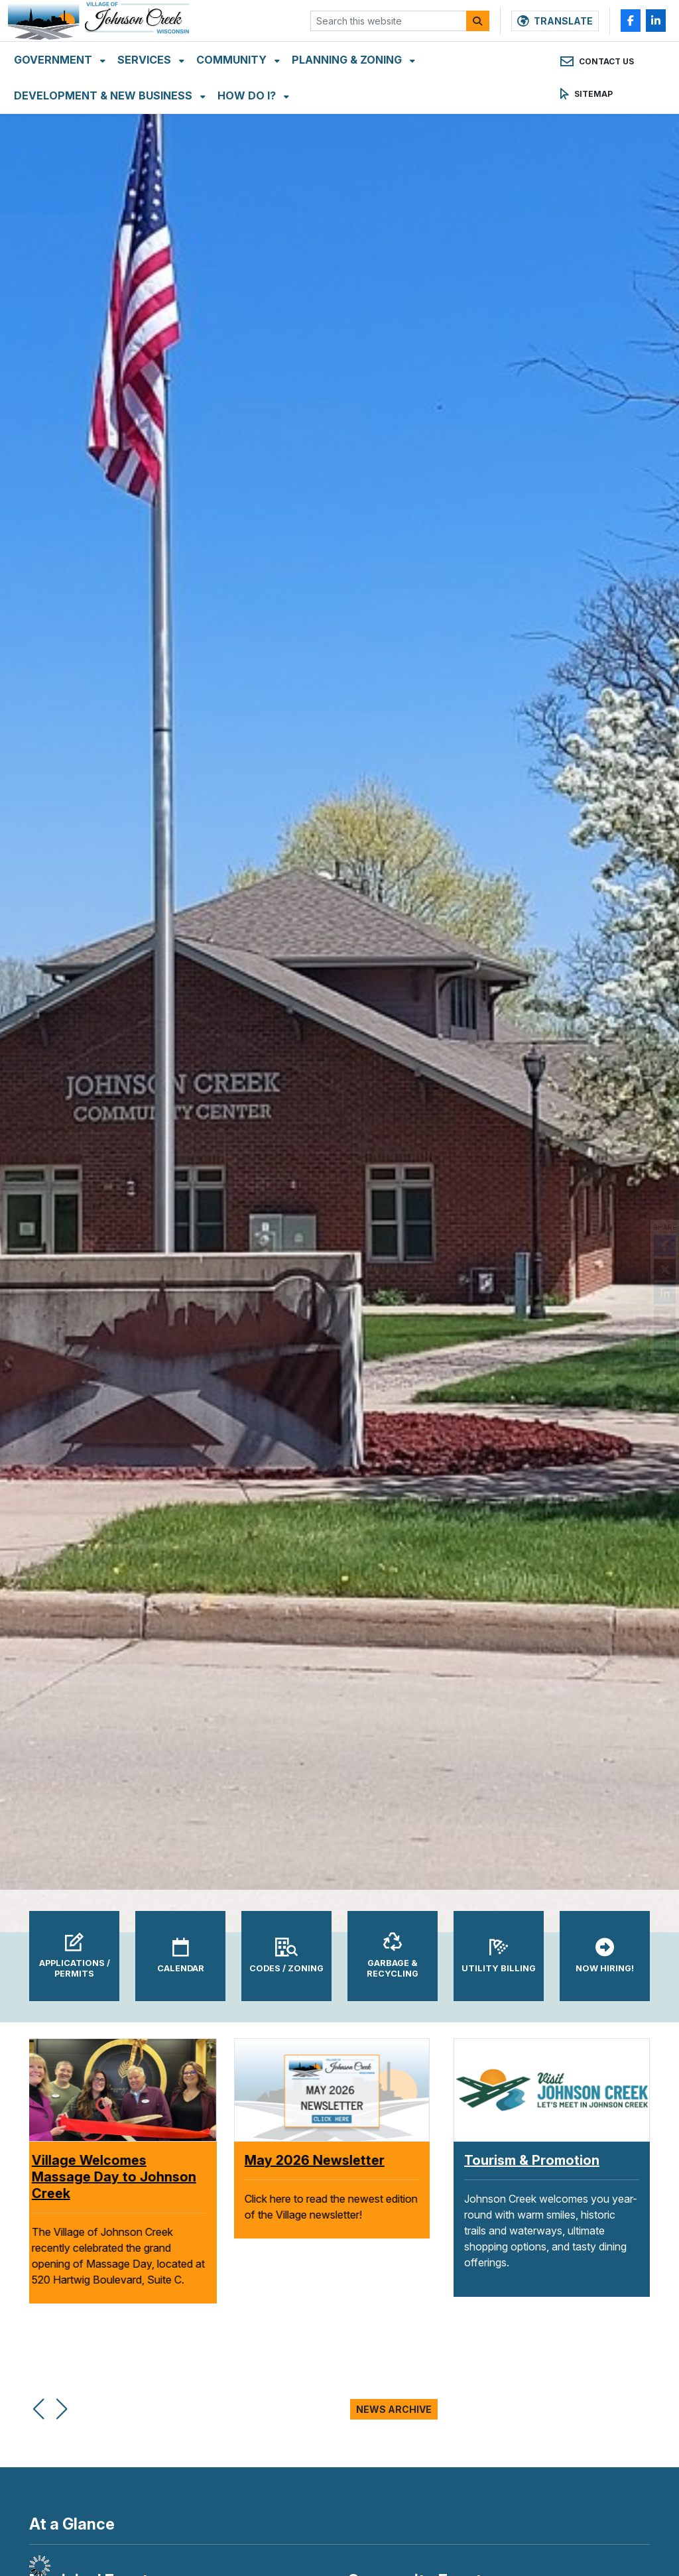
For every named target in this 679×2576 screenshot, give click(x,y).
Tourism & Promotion (531, 2160)
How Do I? (247, 118)
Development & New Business (104, 118)
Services (145, 83)
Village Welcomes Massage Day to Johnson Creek (122, 2176)
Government (54, 83)
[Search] (478, 32)
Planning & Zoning (348, 83)
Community (232, 83)
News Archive (394, 2409)
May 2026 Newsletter (323, 2160)
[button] (38, 2401)
